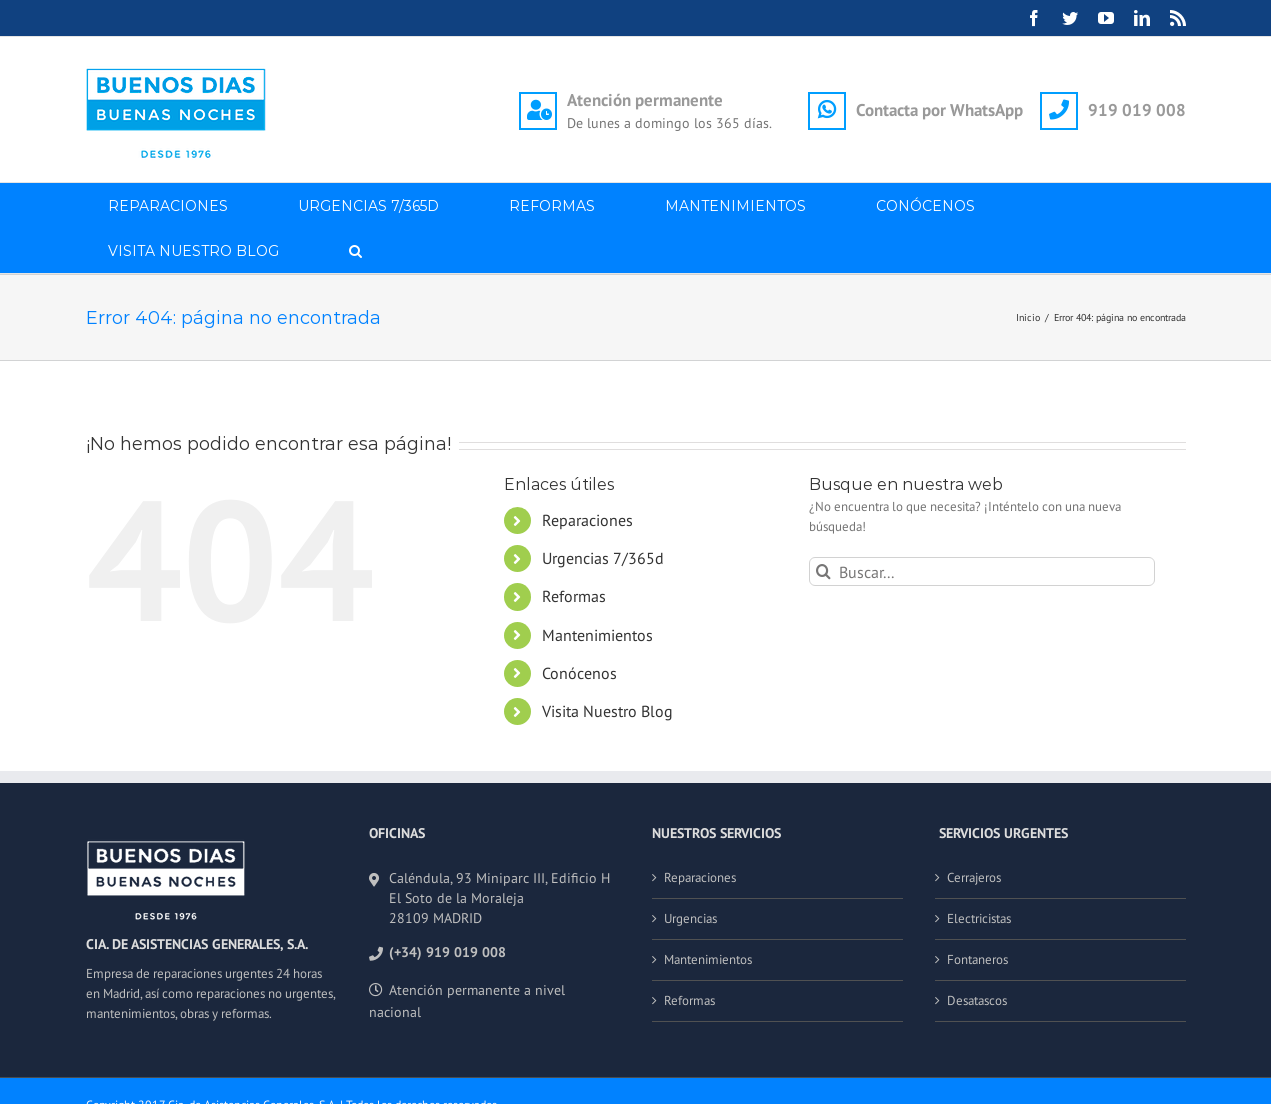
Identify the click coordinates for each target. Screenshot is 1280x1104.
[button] (356, 250)
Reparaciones (587, 520)
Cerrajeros (974, 877)
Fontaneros (977, 959)
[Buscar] (823, 571)
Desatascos (977, 1000)
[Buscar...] (982, 571)
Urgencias (690, 918)
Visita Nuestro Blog (607, 711)
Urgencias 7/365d (603, 558)
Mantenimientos (597, 635)
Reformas (574, 596)
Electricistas (979, 918)
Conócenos (579, 673)
